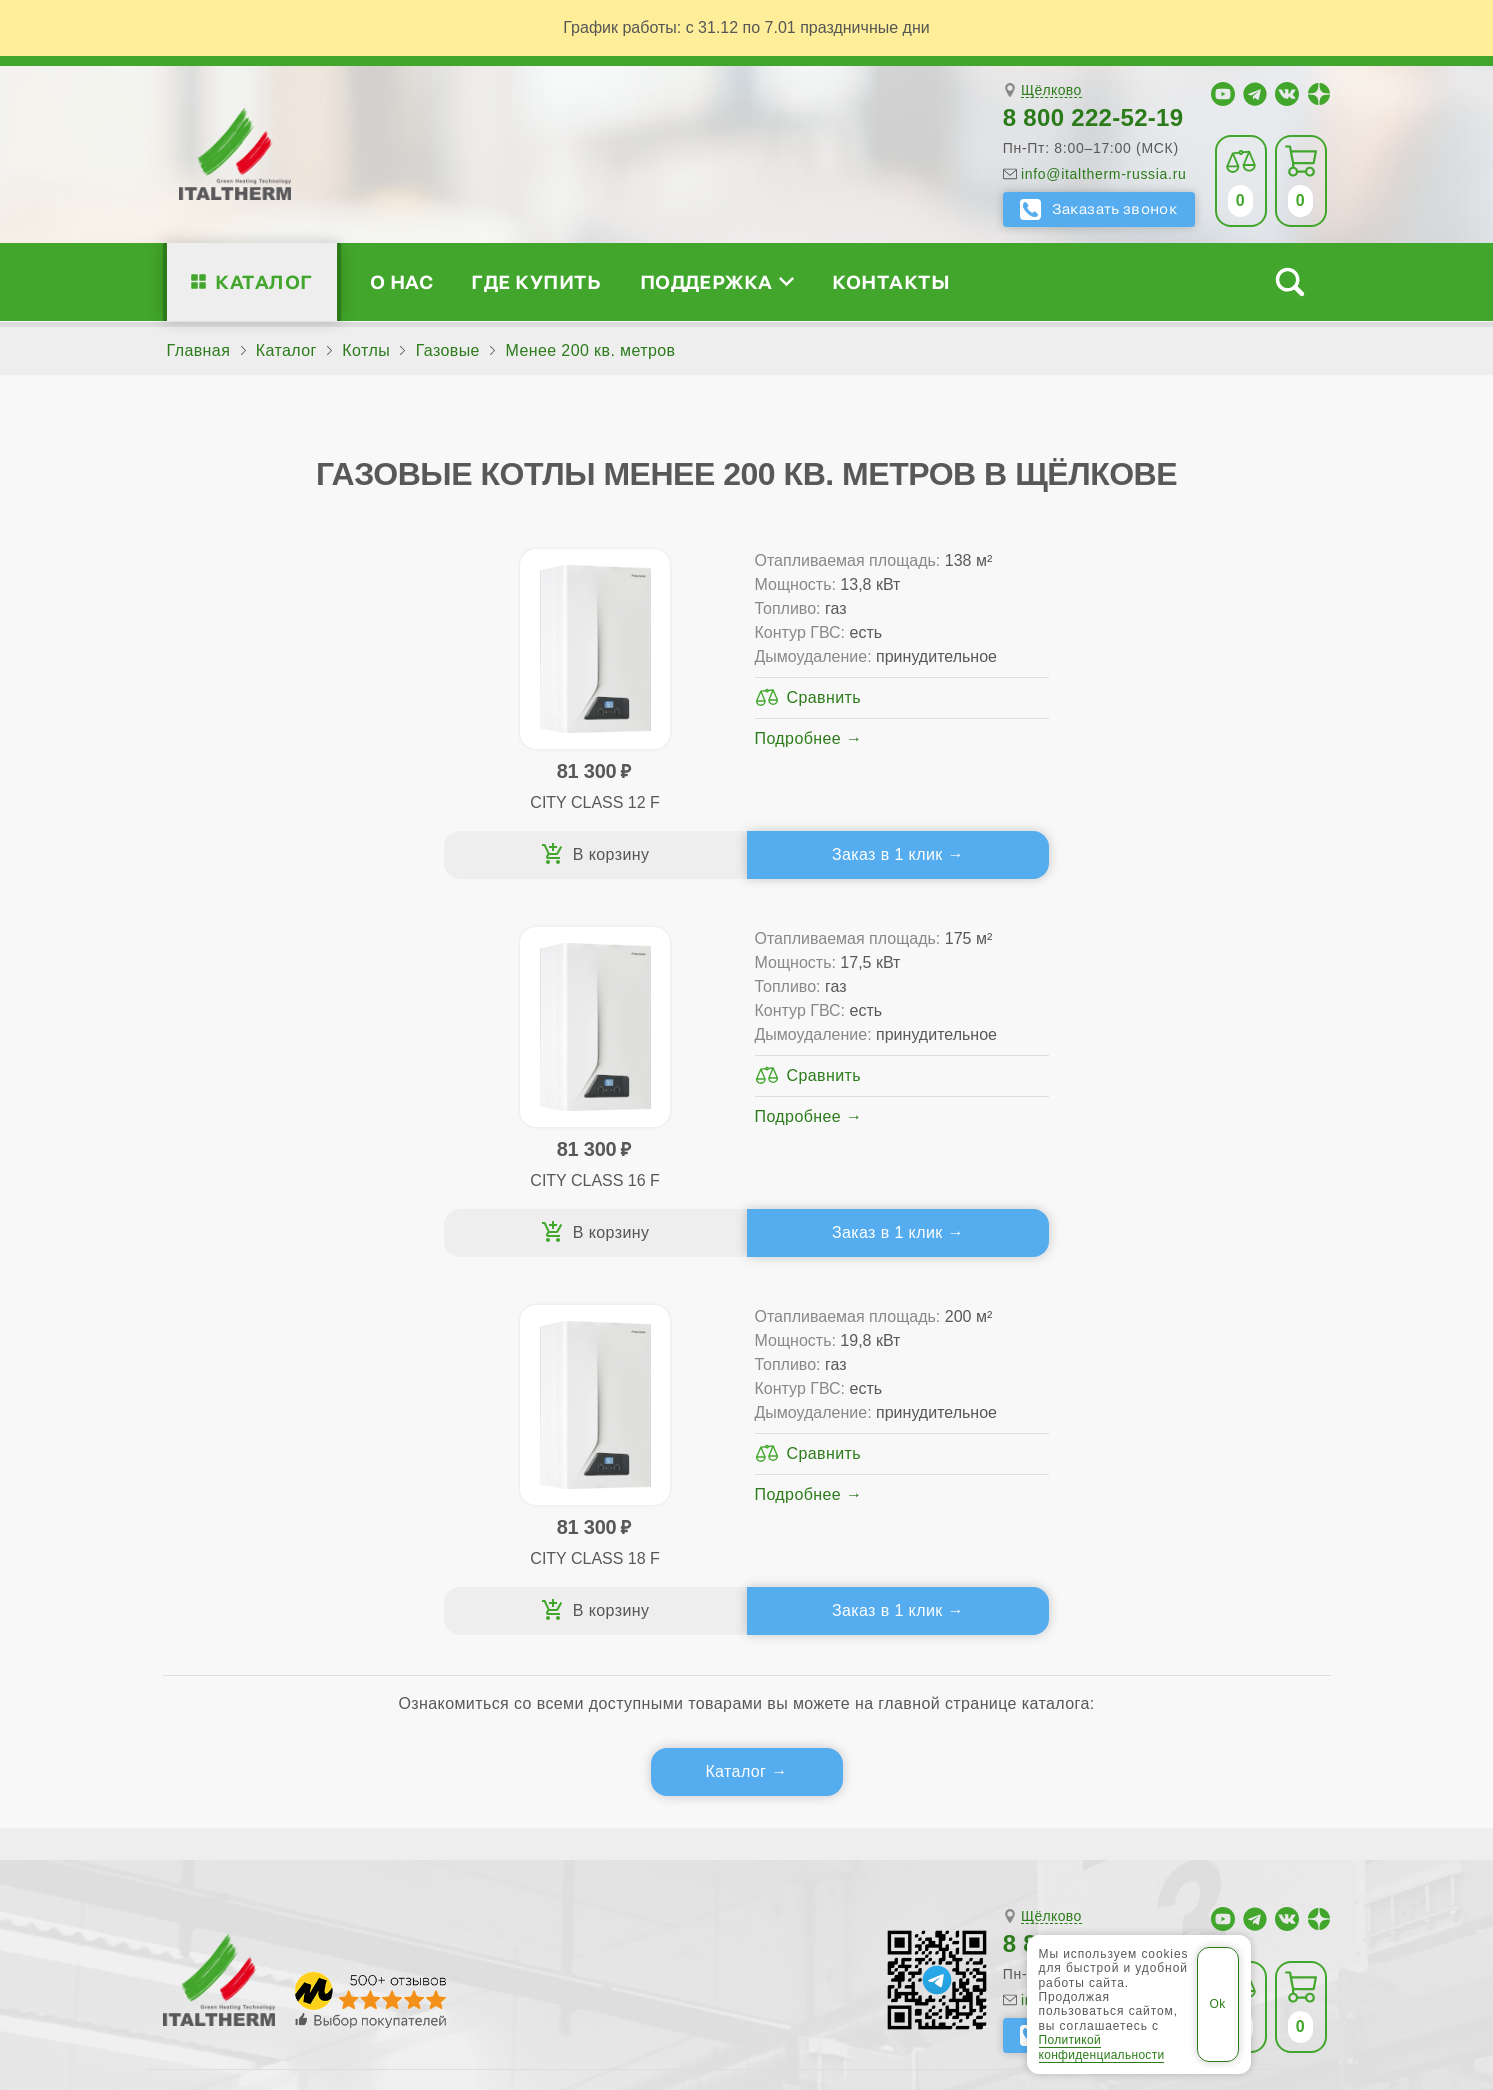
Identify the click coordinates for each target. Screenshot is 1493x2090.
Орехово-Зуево (230, 1846)
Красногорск (545, 1813)
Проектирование (274, 1441)
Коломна (366, 1813)
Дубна (1091, 1776)
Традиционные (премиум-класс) (586, 1409)
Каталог (263, 281)
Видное (585, 1776)
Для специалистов (1175, 1345)
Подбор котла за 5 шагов (574, 1505)
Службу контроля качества (531, 1622)
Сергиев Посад (870, 1846)
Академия (1142, 1473)
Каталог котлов (536, 1345)
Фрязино (1281, 1846)
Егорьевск (1170, 1776)
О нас (401, 281)
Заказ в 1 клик (444, 854)
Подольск (503, 1846)
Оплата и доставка (894, 1441)
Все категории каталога (497, 1937)
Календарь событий (1156, 1505)
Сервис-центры (881, 1377)
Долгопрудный (883, 1776)
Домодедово (1002, 1776)
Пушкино (590, 1846)
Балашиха (500, 1776)
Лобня (632, 1813)
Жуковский (1266, 1776)
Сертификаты (263, 1377)
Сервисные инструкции (1169, 1377)
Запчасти (883, 1473)
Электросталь (437, 1879)
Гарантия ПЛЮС (884, 1409)
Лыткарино (714, 1813)
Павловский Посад (377, 1846)
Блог (228, 1505)
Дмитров (776, 1776)
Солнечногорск (1093, 1846)
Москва (890, 1813)
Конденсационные (533, 1473)
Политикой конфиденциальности (1102, 2047)
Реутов (768, 1846)
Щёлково (1051, 90)
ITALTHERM (274, 1936)
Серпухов (982, 1846)
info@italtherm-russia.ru (1104, 174)
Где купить (536, 281)
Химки (195, 1879)
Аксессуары (893, 1505)
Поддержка (717, 281)
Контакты (891, 281)
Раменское (683, 1846)
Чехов (258, 1879)
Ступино (1199, 1846)
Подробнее (419, 786)
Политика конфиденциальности (936, 1937)
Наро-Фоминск (1073, 1813)
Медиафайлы (287, 1409)
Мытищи (968, 1813)
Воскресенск (679, 1776)
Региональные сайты (701, 1937)
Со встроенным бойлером (563, 1441)
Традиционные (519, 1377)
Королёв (448, 1813)
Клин (297, 1813)
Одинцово (1263, 1813)
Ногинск (1177, 1813)
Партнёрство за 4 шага (1193, 1409)
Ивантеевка (216, 1813)
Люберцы (809, 1813)
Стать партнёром (1145, 1441)
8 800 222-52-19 (1093, 117)
